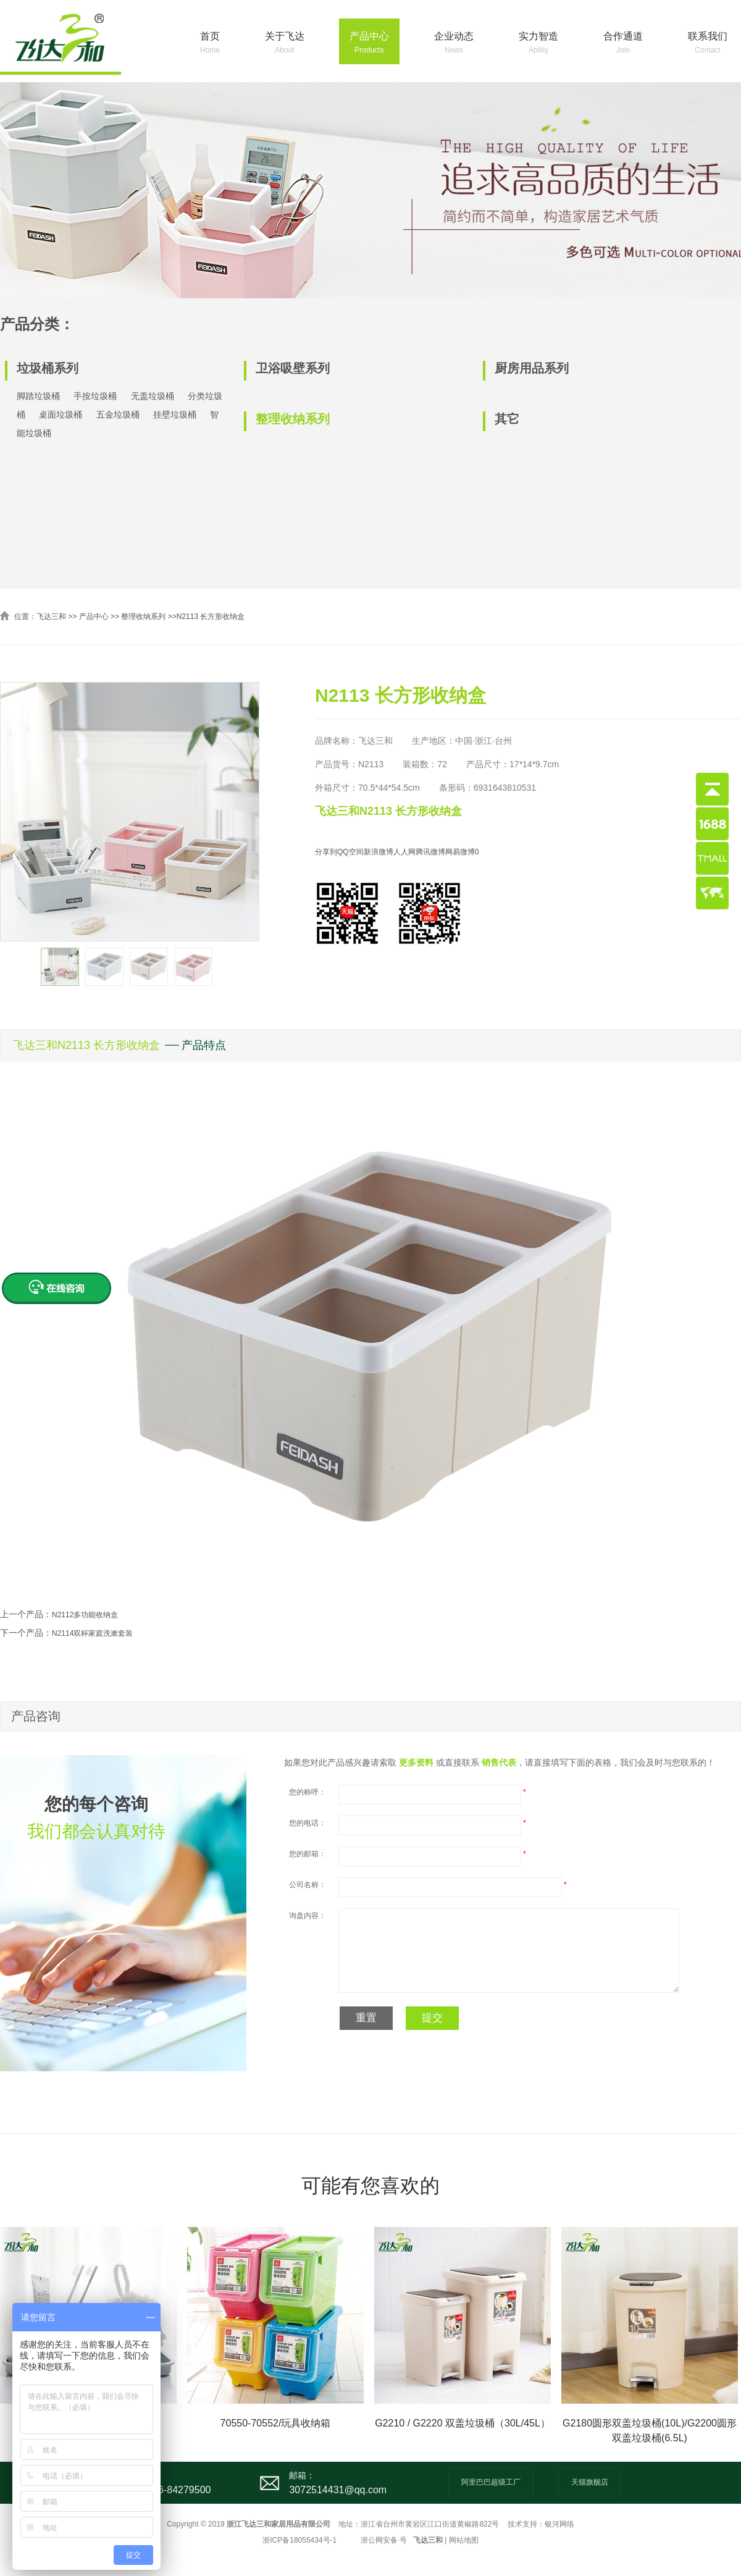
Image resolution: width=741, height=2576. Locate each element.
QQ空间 (350, 852)
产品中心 (369, 43)
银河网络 (559, 2524)
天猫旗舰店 (589, 2482)
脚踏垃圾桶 (38, 396)
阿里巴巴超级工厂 (491, 2482)
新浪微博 (378, 852)
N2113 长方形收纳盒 (211, 616)
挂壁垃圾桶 (174, 414)
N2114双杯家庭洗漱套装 (92, 1633)
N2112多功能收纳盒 (85, 1614)
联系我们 (707, 43)
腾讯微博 (430, 852)
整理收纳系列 (293, 419)
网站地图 (464, 2540)
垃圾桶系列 (47, 368)
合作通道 (623, 43)
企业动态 (454, 43)
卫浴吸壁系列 (293, 368)
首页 (210, 43)
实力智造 (538, 43)
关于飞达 (284, 43)
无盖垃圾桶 (152, 396)
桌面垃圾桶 (60, 414)
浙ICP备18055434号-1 (299, 2540)
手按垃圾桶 (95, 396)
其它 (507, 419)
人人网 (404, 852)
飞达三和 (51, 616)
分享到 (326, 852)
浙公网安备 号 (384, 2540)
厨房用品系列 (532, 368)
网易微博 (460, 852)
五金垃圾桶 (118, 414)
